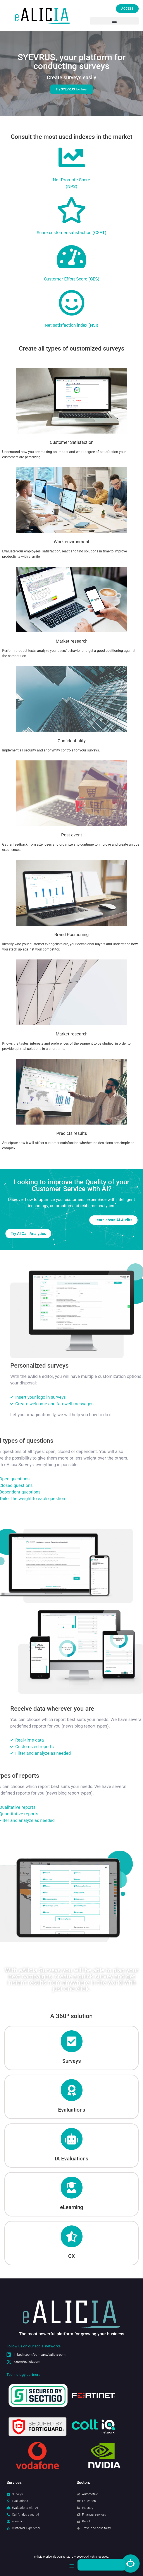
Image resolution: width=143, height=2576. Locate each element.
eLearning (71, 2207)
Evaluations (71, 2110)
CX (71, 2256)
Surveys (71, 2061)
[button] (114, 21)
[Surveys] (71, 2041)
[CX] (71, 2236)
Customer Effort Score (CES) (71, 280)
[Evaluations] (71, 2090)
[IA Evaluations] (71, 2139)
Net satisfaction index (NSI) (71, 326)
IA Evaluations (71, 2159)
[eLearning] (71, 2187)
